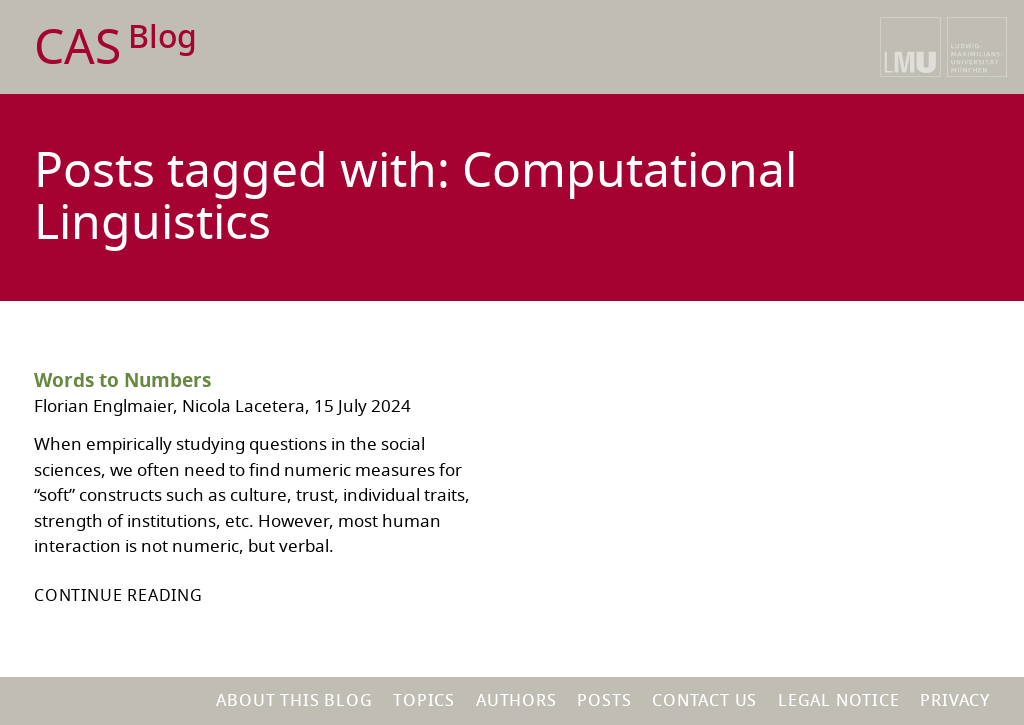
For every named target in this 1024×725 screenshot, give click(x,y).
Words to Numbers (122, 381)
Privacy (955, 701)
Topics (424, 701)
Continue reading (118, 596)
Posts (604, 701)
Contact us (704, 701)
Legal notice (839, 701)
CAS (115, 48)
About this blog (294, 701)
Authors (516, 701)
